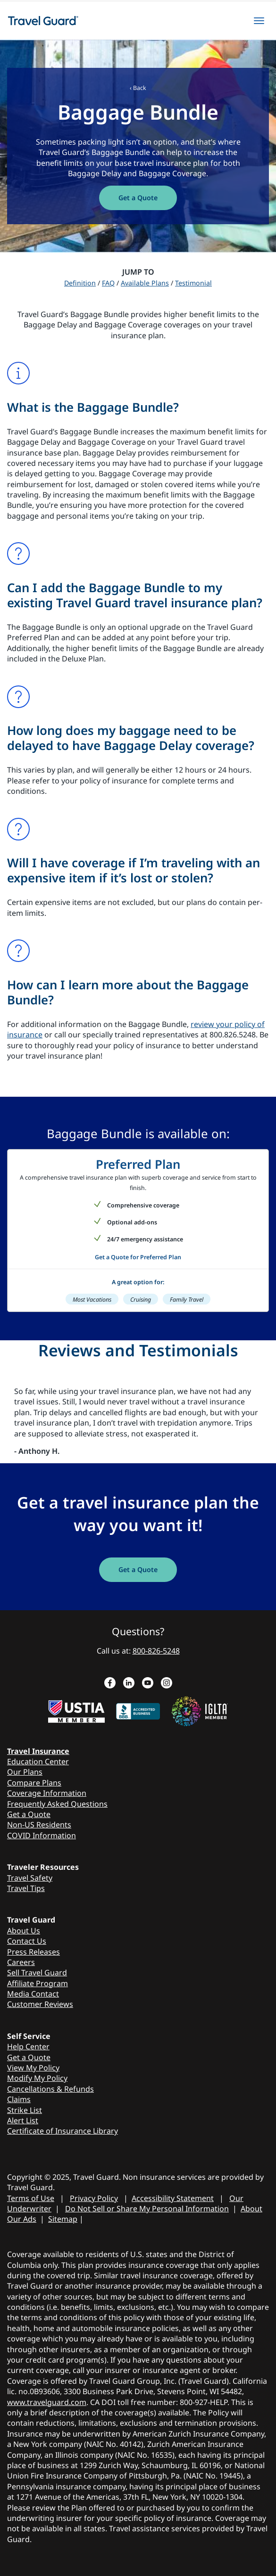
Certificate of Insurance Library (62, 2131)
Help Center (28, 2046)
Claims (19, 2099)
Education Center (38, 1761)
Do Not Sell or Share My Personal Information (147, 2208)
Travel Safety (29, 1878)
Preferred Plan (138, 1164)
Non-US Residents (39, 1824)
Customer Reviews (40, 2004)
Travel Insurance (38, 1751)
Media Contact (33, 1994)
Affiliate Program (37, 1983)
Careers (21, 1962)
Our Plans (24, 1772)
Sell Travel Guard (37, 1972)
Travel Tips (26, 1888)
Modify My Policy (37, 2078)
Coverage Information (46, 1793)
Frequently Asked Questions (57, 1804)
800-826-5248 (156, 1651)
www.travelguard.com (46, 2402)
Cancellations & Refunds (50, 2089)
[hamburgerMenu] (259, 21)
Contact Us (26, 1941)
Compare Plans (34, 1782)
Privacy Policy (94, 2198)
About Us (23, 1930)
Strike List (24, 2110)
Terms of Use (30, 2198)
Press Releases (33, 1952)
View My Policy (33, 2067)
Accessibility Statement (173, 2198)
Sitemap (62, 2219)
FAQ (108, 282)
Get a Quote (28, 1814)
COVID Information (41, 1835)
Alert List (22, 2120)
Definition (80, 282)
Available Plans (145, 282)
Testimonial (193, 282)
